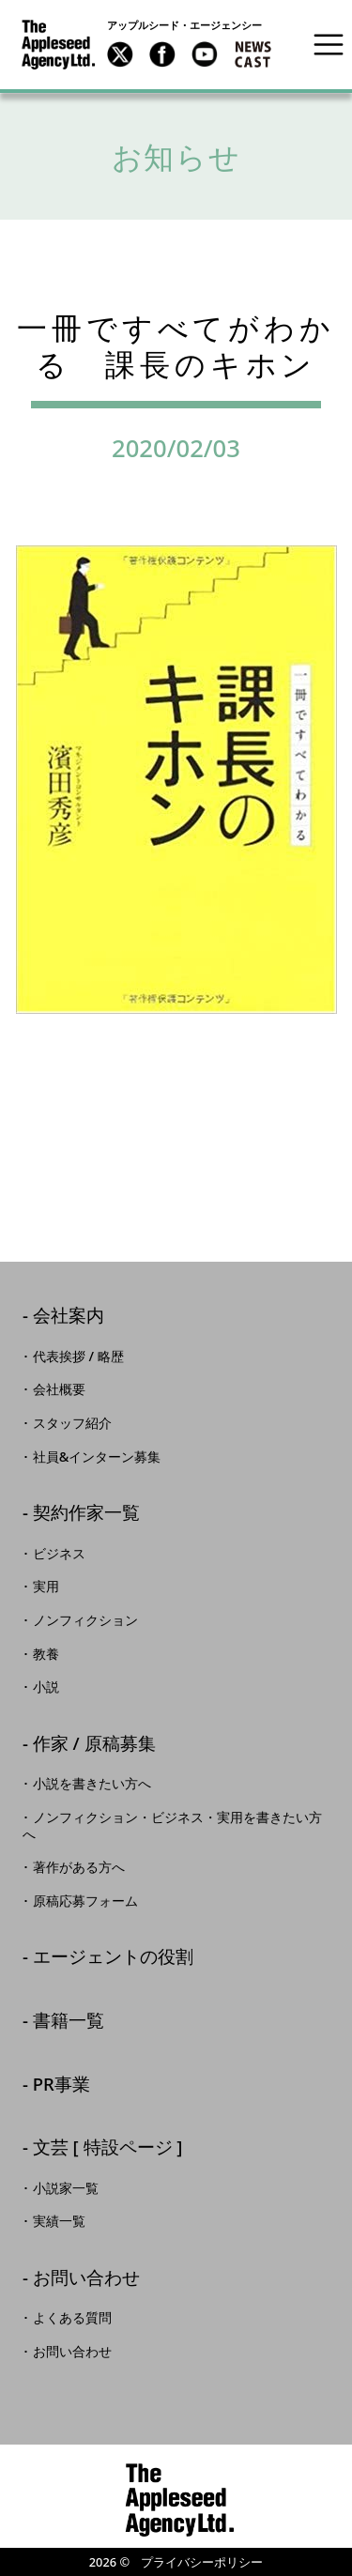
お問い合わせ (86, 2279)
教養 (46, 1654)
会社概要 (59, 1389)
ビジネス (59, 1553)
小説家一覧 (66, 2188)
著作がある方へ (79, 1867)
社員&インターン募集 (97, 1457)
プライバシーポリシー (202, 2561)
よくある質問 (72, 2317)
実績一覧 (59, 2221)
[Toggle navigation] (328, 44)
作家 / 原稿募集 (94, 1745)
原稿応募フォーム (85, 1901)
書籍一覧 (68, 2022)
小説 (46, 1687)
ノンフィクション (85, 1620)
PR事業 (61, 2085)
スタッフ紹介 (72, 1423)
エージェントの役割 (113, 1958)
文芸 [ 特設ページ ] (108, 2148)
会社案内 (68, 1316)
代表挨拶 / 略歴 (78, 1356)
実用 (46, 1586)
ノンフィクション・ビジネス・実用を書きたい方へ (172, 1826)
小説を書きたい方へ (92, 1783)
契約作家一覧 (86, 1514)
